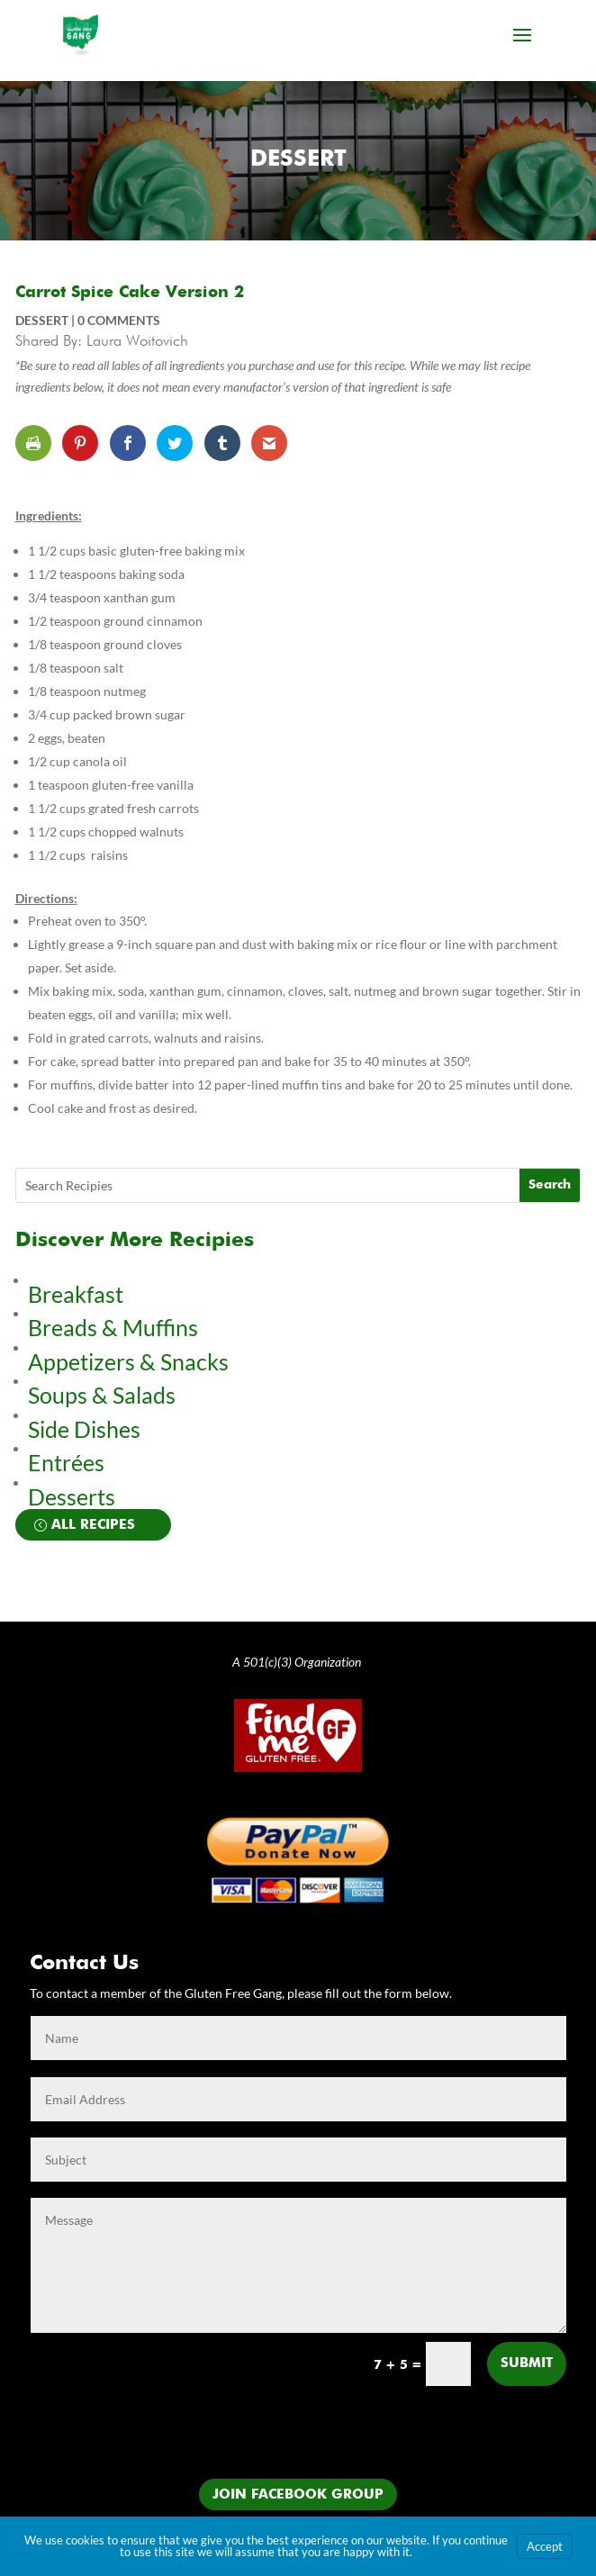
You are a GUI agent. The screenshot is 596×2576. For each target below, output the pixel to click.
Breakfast (75, 1293)
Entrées (66, 1462)
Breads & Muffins (113, 1327)
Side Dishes (84, 1428)
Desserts (74, 1496)
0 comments (118, 320)
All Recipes (93, 1525)
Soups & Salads (102, 1394)
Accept (545, 2546)
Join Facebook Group (298, 2494)
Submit (527, 2363)
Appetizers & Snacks (128, 1361)
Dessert (298, 160)
